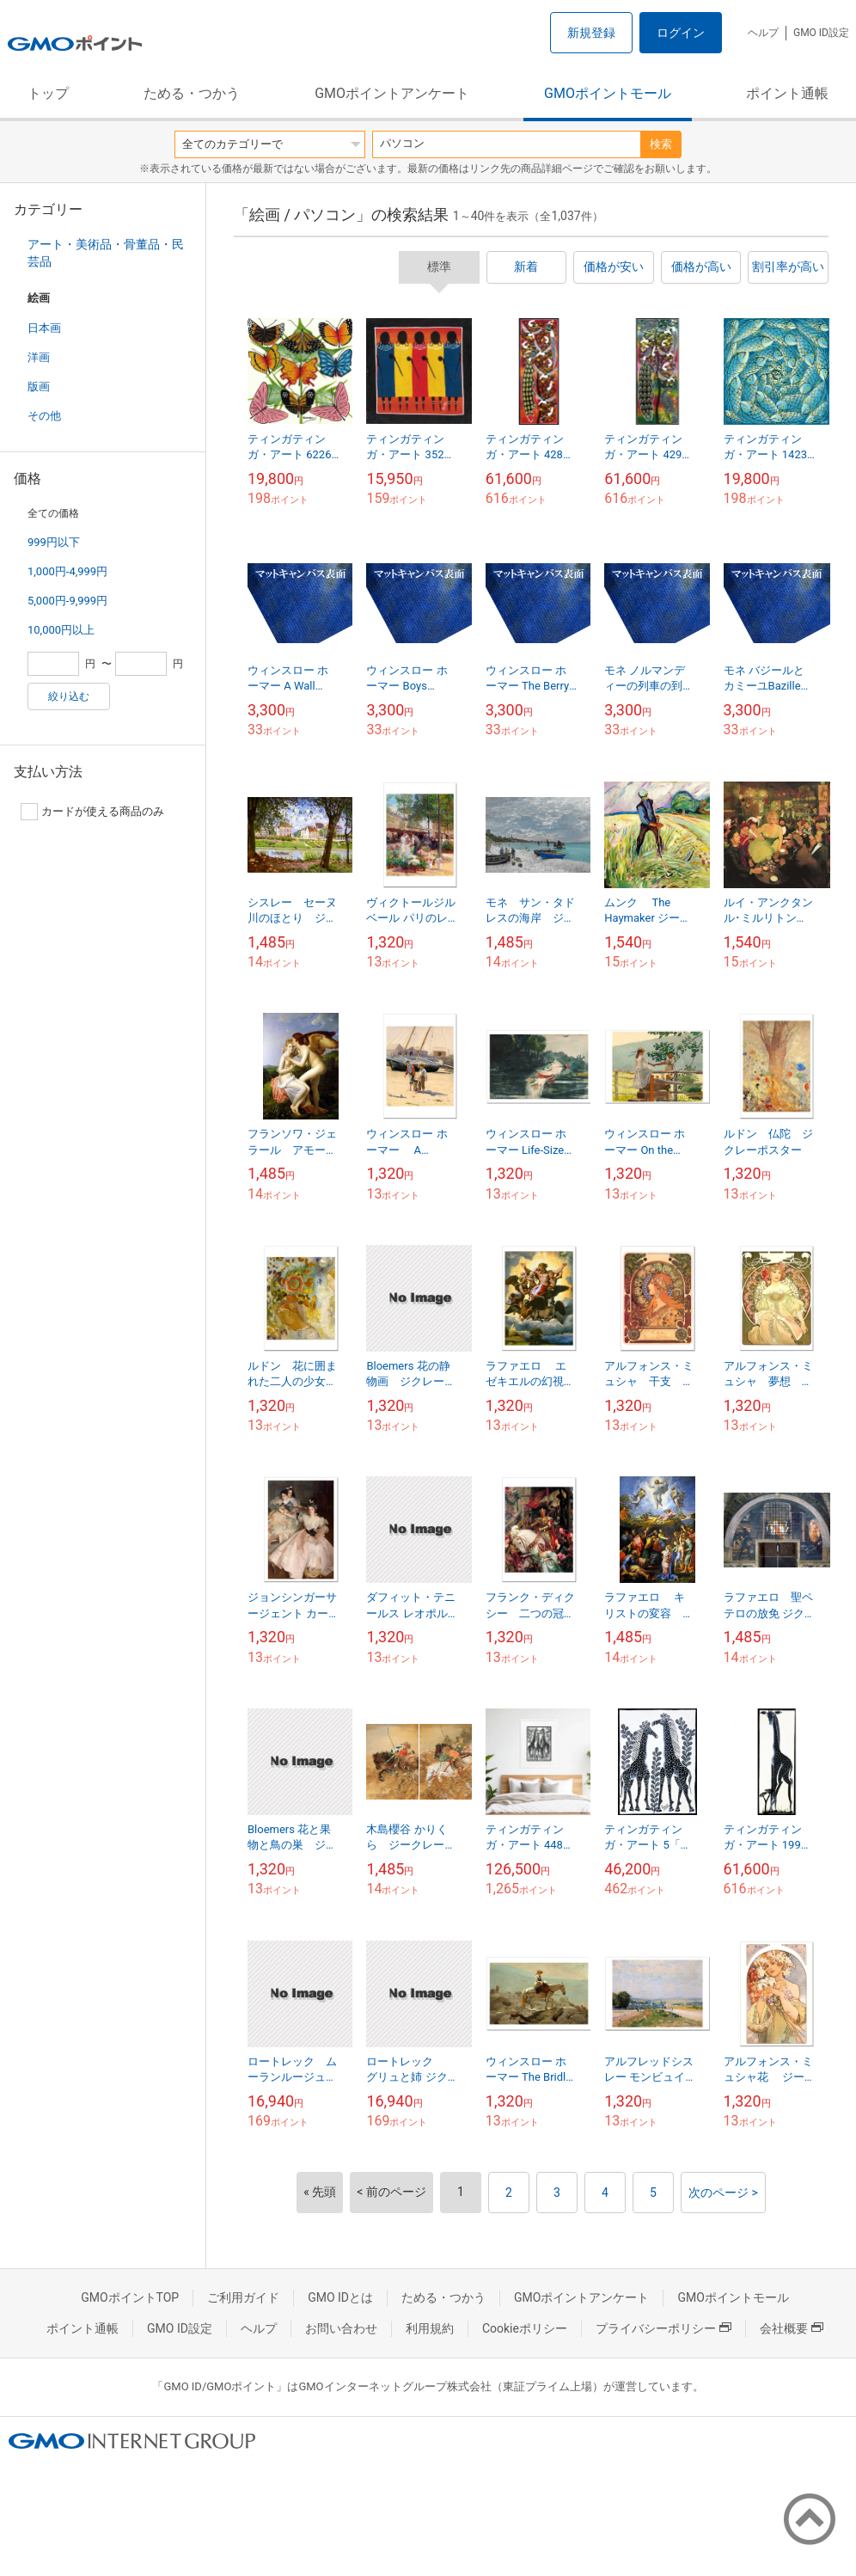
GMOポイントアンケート (392, 93)
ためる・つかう (192, 93)
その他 (44, 415)
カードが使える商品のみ (92, 811)
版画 (39, 386)
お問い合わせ (341, 2328)
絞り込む (68, 696)
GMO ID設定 (821, 33)
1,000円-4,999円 (67, 571)
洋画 (39, 357)
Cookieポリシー (524, 2328)
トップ (48, 93)
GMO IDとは (340, 2297)
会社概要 (791, 2328)
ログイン (681, 33)
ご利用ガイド (243, 2297)
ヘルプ (763, 33)
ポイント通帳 (787, 93)
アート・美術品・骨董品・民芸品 (106, 252)
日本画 (44, 328)
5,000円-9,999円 (67, 600)
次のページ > (723, 2192)
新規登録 (591, 33)
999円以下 (54, 542)
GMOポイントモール (607, 93)
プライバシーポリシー (663, 2328)
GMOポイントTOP (130, 2297)
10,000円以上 (61, 629)
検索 (661, 144)
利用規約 (430, 2328)
